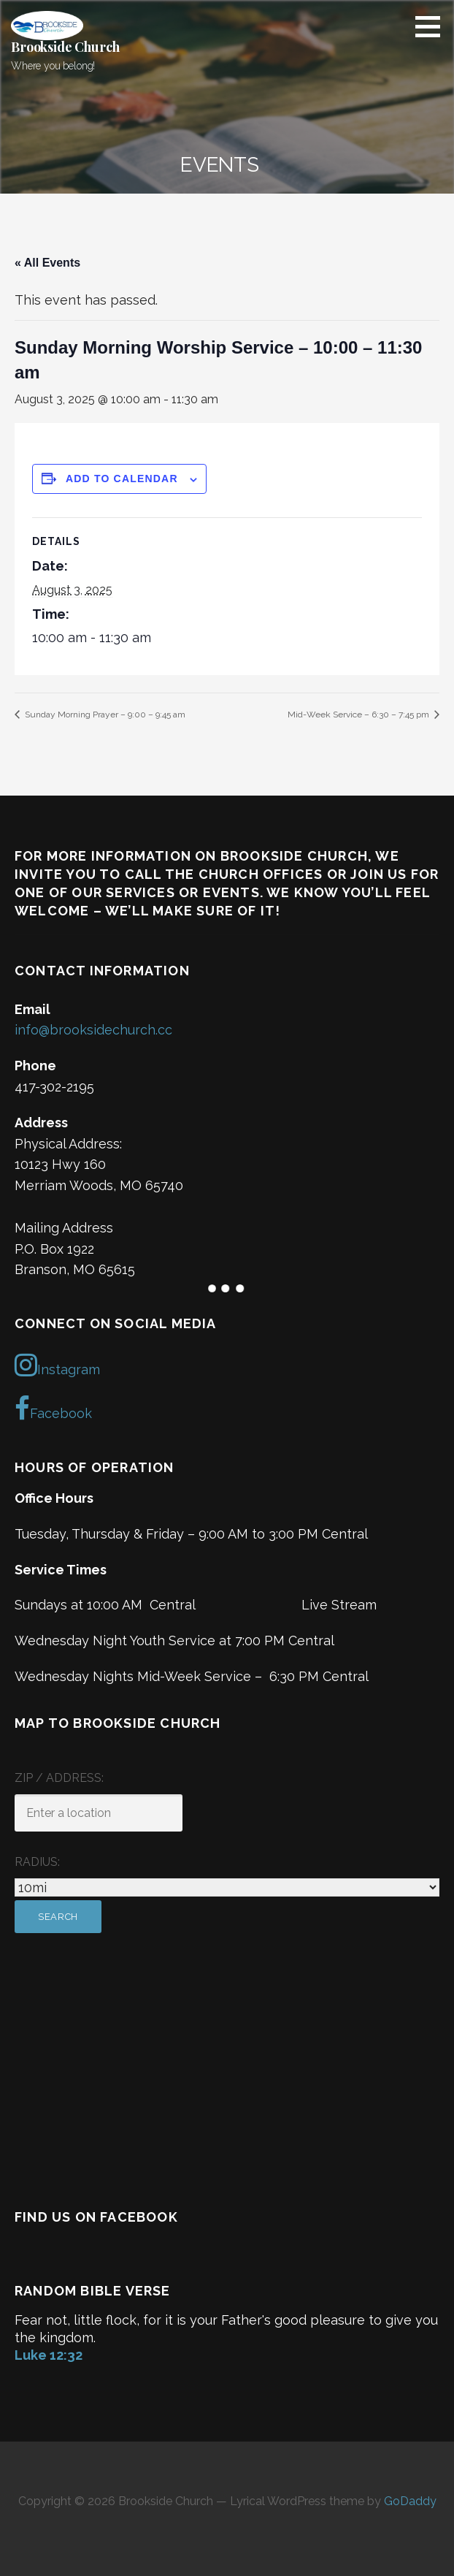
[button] (433, 26)
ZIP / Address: (59, 1778)
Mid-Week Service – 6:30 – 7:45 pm (359, 714)
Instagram (57, 1365)
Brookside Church (65, 47)
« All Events (47, 262)
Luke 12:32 (48, 2355)
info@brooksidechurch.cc (93, 1029)
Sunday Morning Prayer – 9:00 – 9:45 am (104, 714)
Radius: (37, 1862)
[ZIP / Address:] (98, 1813)
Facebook (53, 1408)
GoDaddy (410, 2501)
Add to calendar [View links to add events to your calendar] (122, 478)
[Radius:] (227, 1887)
